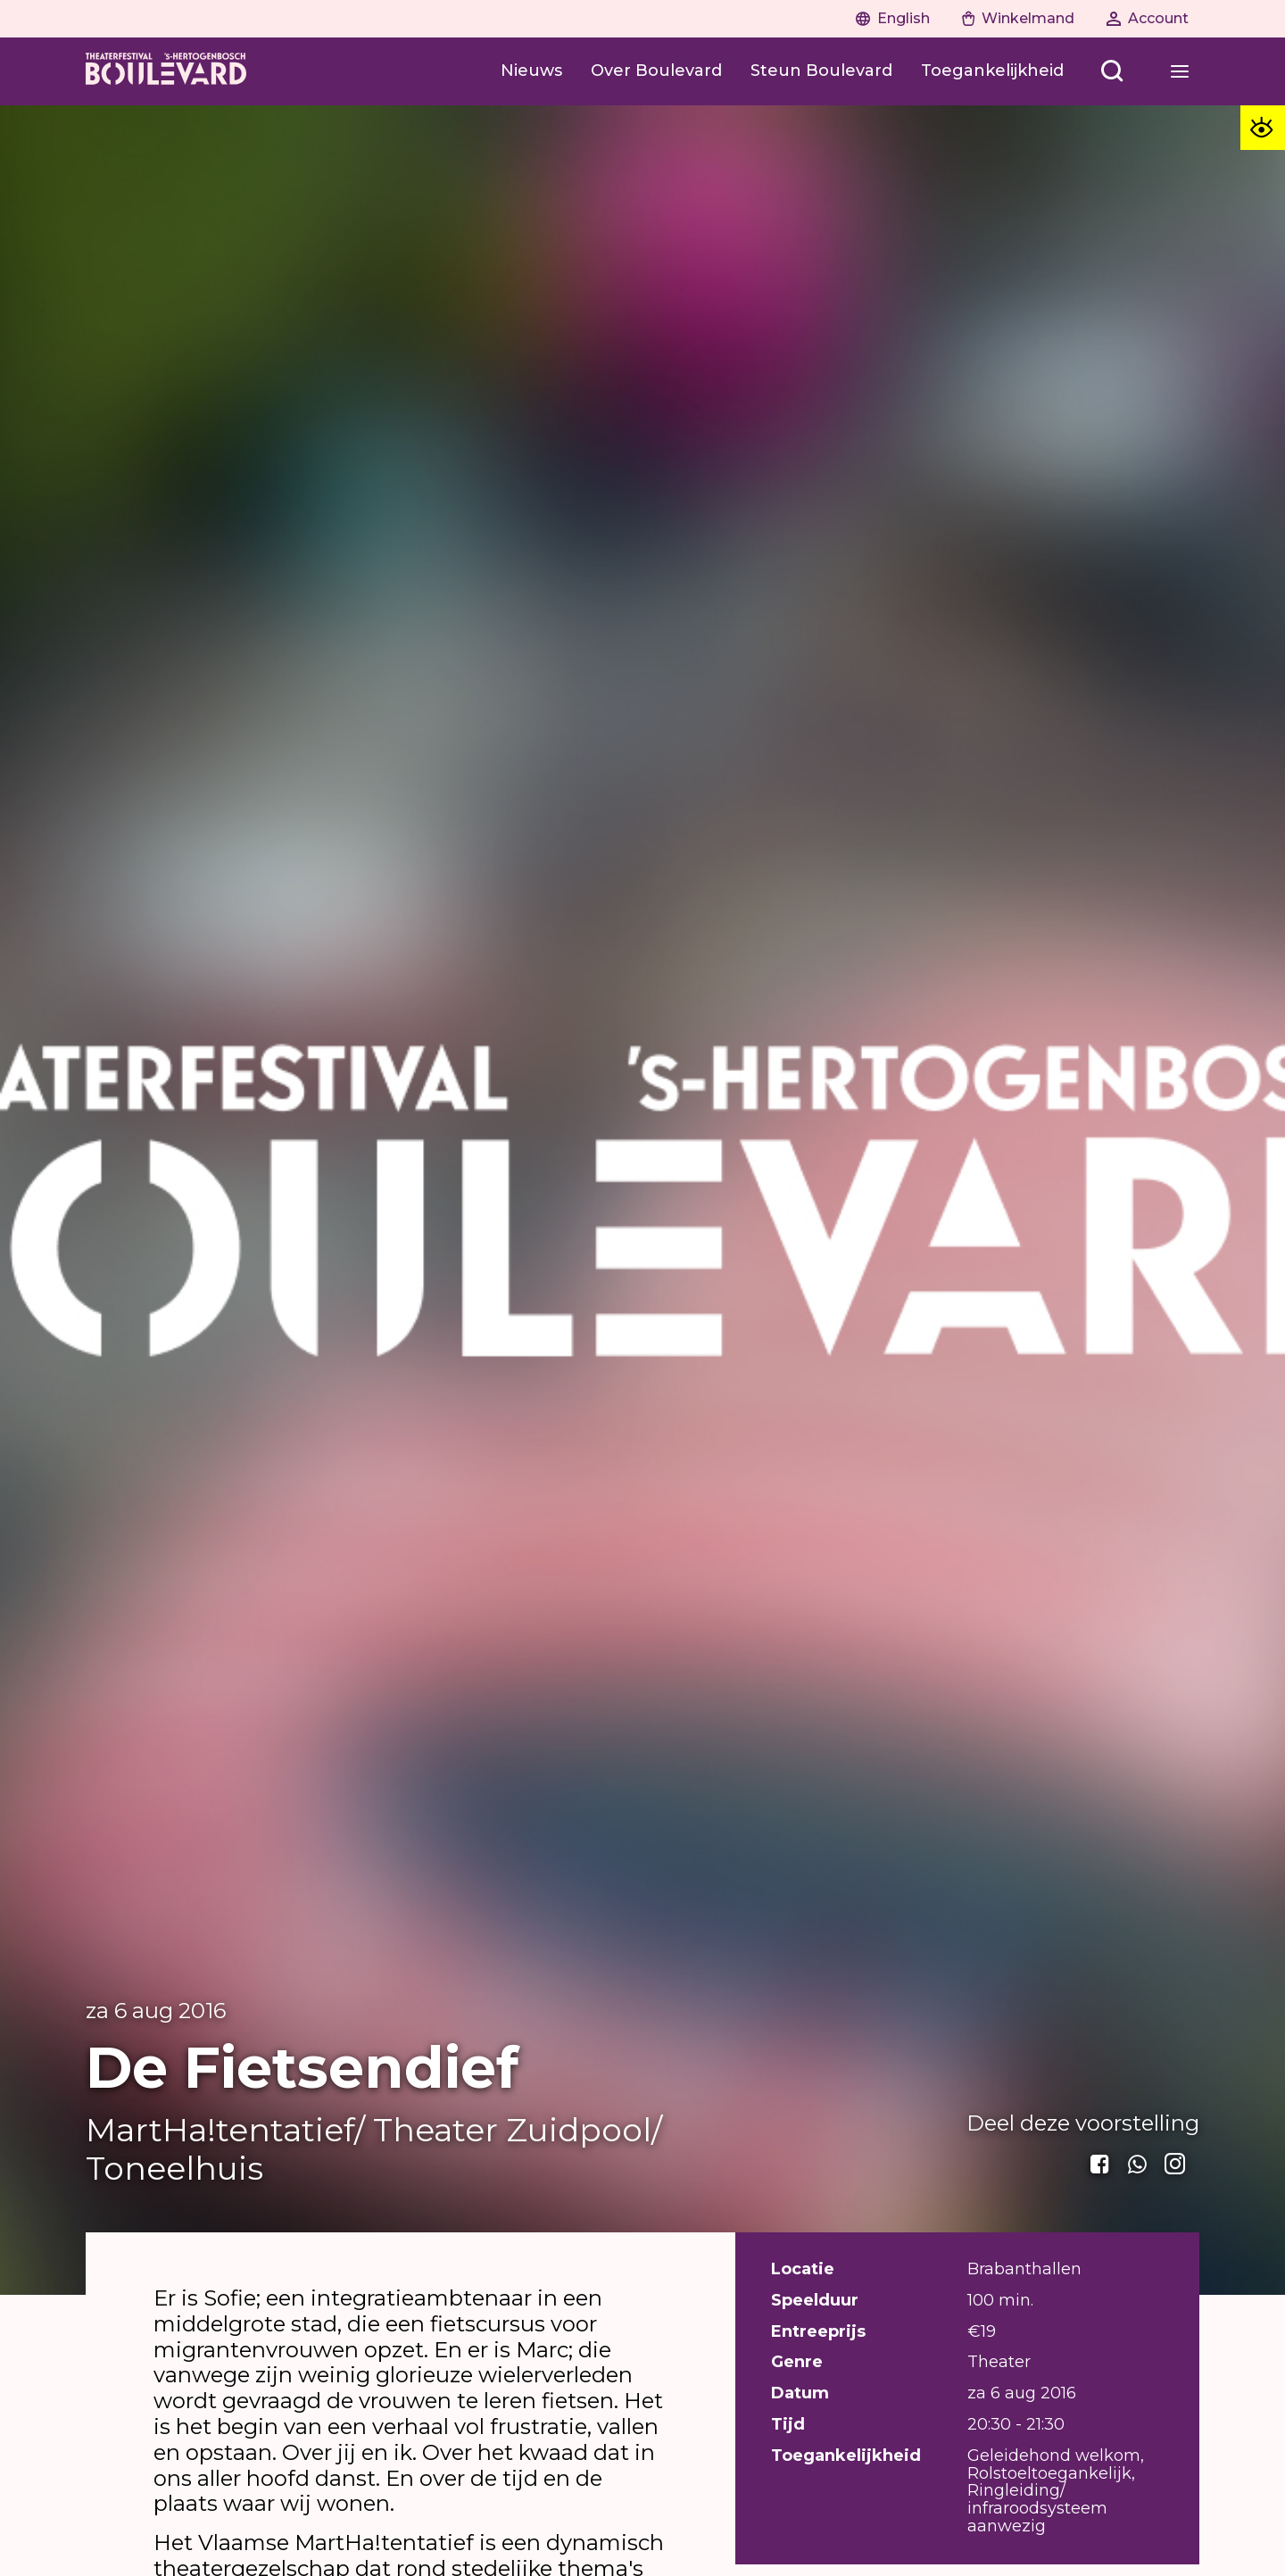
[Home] (166, 71)
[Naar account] (1147, 18)
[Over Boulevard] (656, 71)
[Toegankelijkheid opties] (1262, 127)
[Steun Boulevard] (821, 71)
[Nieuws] (531, 71)
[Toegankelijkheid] (992, 71)
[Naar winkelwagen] (1018, 18)
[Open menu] (1112, 71)
